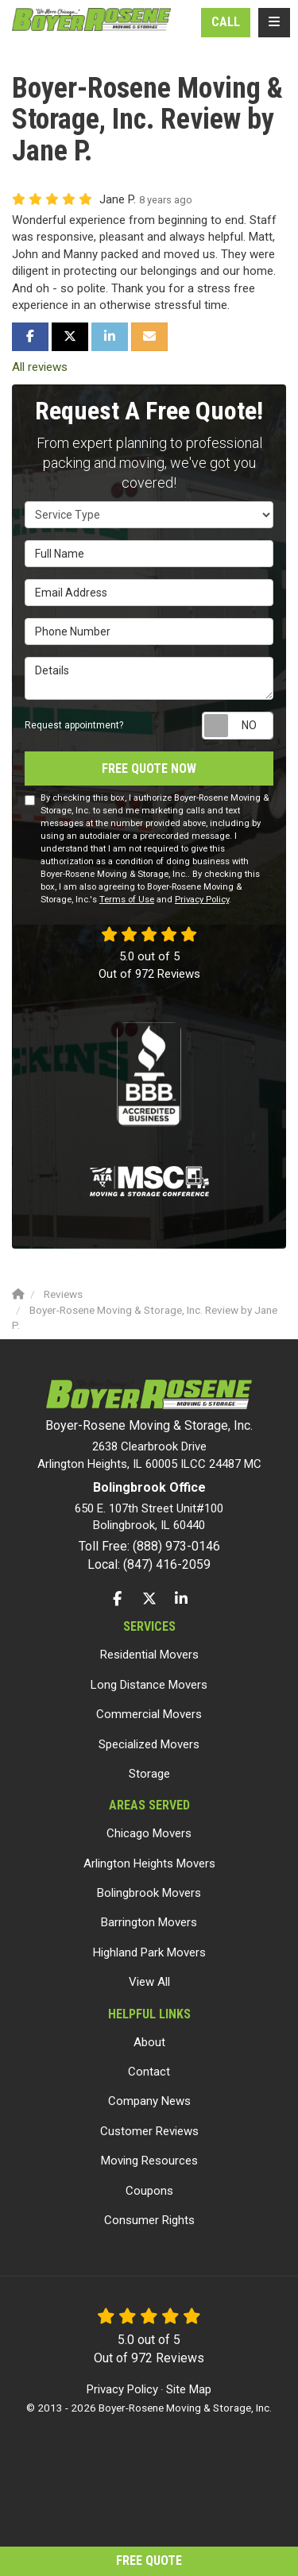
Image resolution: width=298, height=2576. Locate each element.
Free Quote (149, 2560)
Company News (149, 2101)
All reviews (40, 367)
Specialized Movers (149, 1744)
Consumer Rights (149, 2220)
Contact (149, 2071)
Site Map (188, 2389)
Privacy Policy (202, 899)
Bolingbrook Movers (149, 1893)
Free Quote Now (149, 768)
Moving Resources (149, 2160)
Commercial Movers (149, 1714)
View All (149, 1982)
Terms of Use (126, 899)
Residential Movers (149, 1654)
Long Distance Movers (149, 1685)
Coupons (149, 2191)
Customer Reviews (149, 2131)
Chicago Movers (149, 1833)
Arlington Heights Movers (149, 1863)
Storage (149, 1774)
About (149, 2042)
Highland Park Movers (149, 1952)
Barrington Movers (149, 1922)
